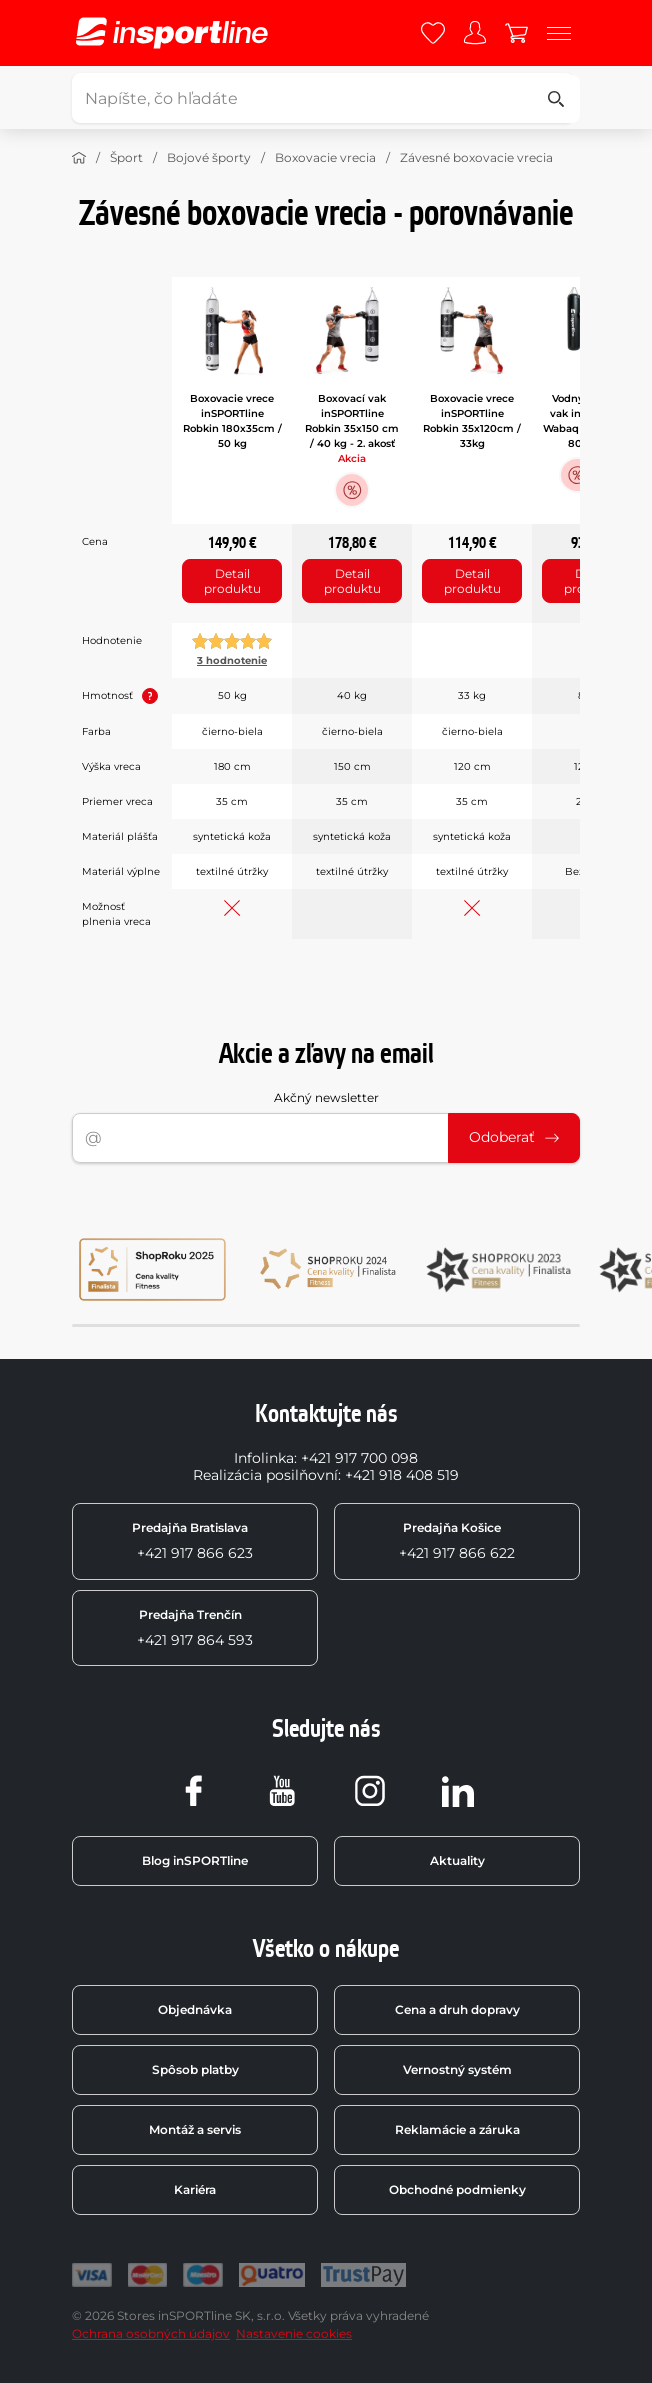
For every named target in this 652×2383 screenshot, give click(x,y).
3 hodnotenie (232, 660)
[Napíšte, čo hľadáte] (323, 98)
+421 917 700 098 (359, 1458)
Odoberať (514, 1137)
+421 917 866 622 (457, 1541)
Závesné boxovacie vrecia (476, 157)
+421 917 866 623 (192, 1541)
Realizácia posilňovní (265, 1475)
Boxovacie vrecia (325, 157)
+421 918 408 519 (402, 1475)
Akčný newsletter (326, 1097)
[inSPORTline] (172, 33)
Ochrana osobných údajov (151, 2333)
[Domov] (79, 158)
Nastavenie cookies (294, 2333)
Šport (126, 157)
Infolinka (264, 1458)
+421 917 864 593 (195, 1628)
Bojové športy (209, 157)
